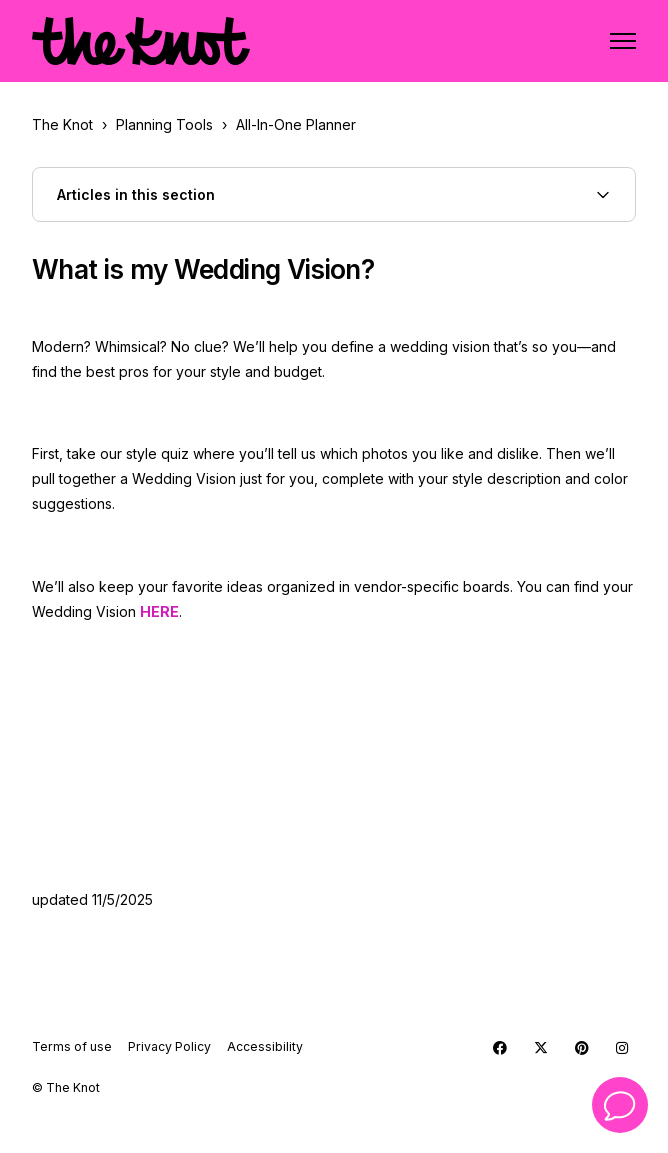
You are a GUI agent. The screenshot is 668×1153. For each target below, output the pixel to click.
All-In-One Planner (296, 124)
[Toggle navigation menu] (623, 41)
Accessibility (265, 1046)
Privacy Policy (169, 1046)
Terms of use (72, 1046)
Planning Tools (164, 124)
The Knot (62, 124)
